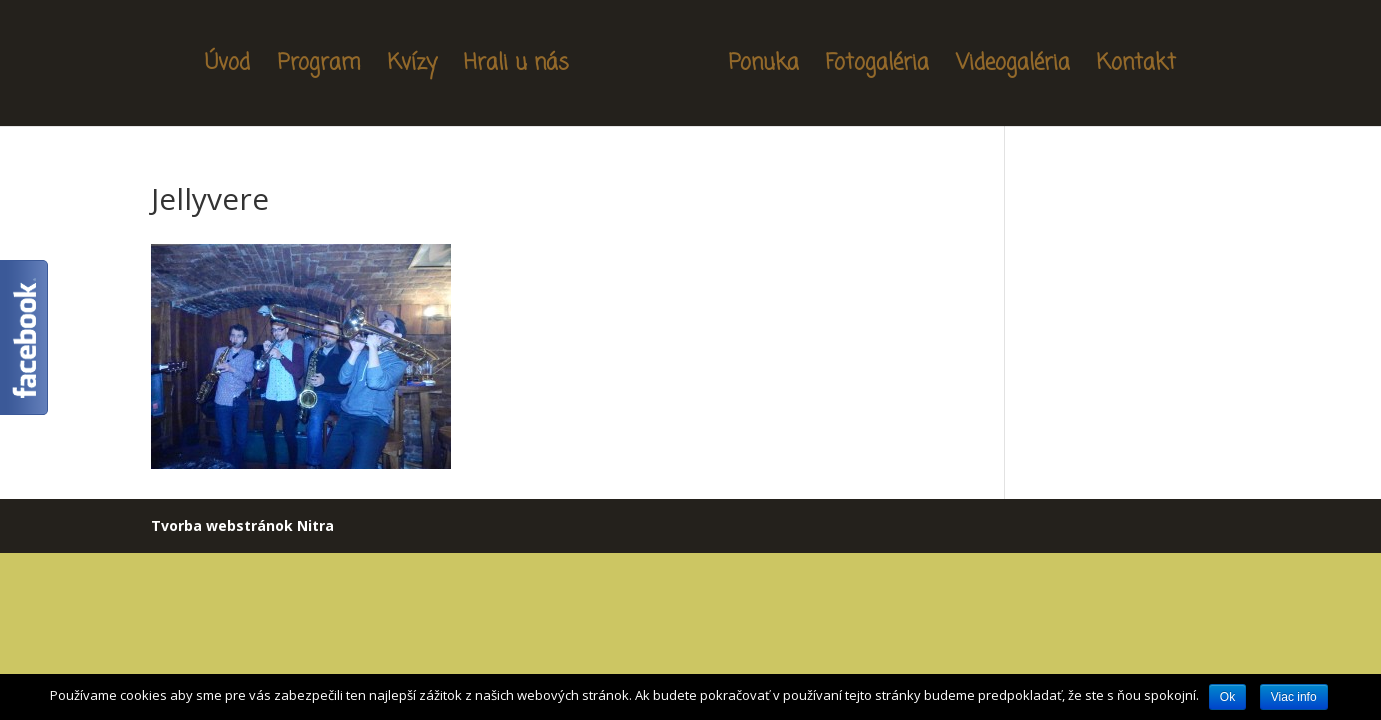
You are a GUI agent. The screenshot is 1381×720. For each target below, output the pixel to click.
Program (319, 67)
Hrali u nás (516, 67)
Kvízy (412, 67)
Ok (1227, 697)
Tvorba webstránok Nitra (242, 525)
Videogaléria (1013, 67)
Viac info (1294, 697)
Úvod (227, 67)
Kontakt (1136, 67)
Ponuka (763, 67)
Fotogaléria (877, 67)
